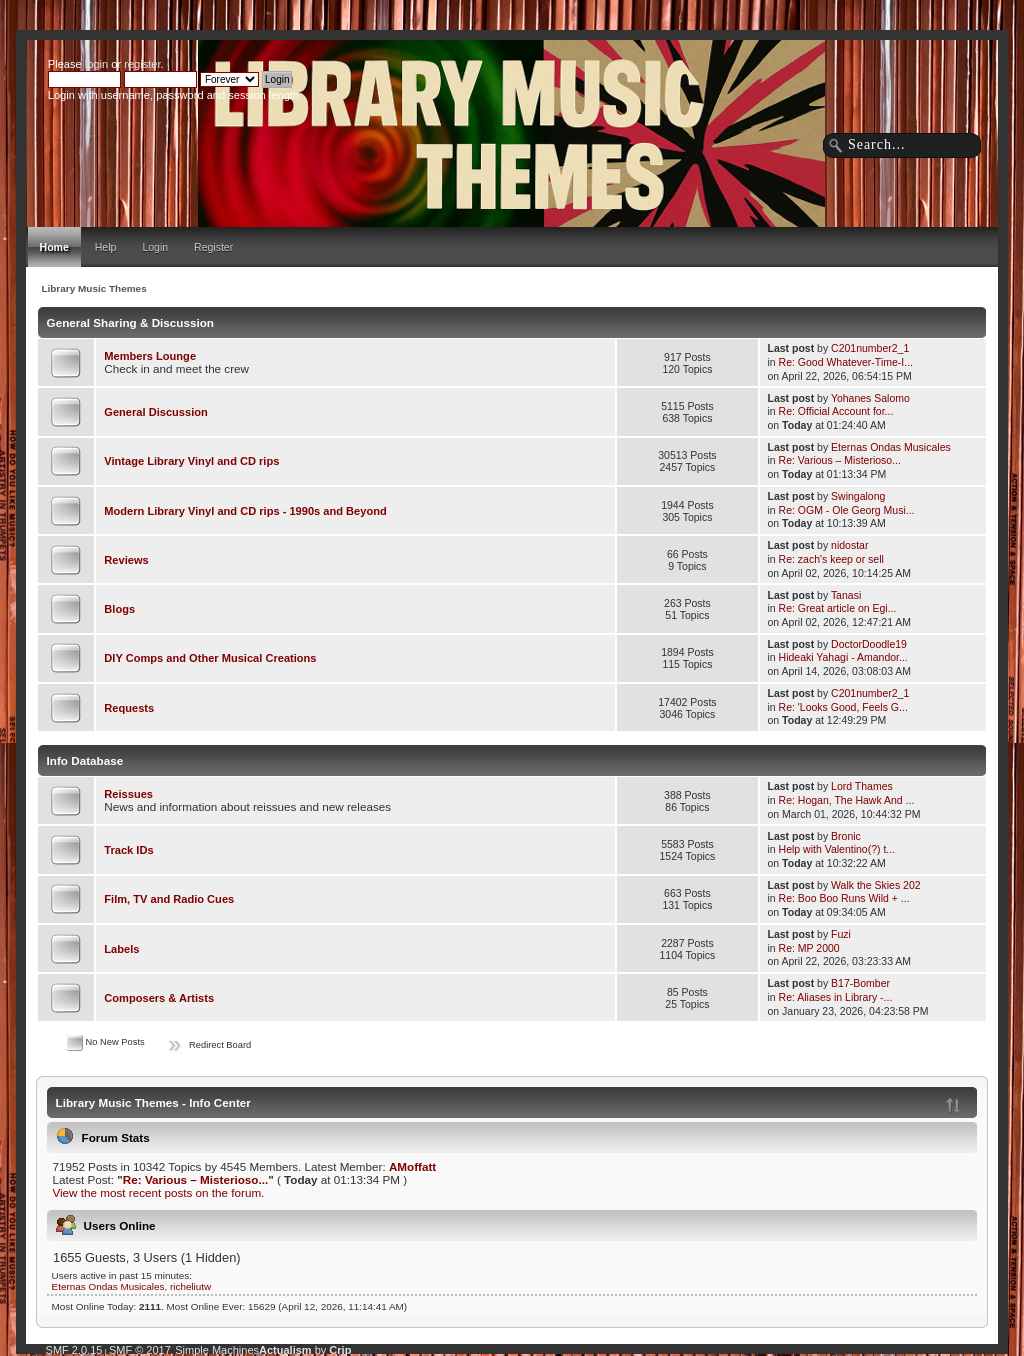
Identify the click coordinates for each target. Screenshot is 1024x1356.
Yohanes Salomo (870, 398)
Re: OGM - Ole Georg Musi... (847, 510)
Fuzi (841, 934)
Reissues (128, 794)
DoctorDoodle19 (869, 644)
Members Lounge (150, 356)
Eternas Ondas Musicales (891, 447)
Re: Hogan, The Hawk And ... (847, 800)
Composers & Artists (159, 998)
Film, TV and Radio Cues (169, 899)
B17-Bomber (860, 983)
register (142, 64)
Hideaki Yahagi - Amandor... (843, 657)
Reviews (126, 560)
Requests (129, 708)
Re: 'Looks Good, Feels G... (843, 707)
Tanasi (846, 595)
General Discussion (155, 412)
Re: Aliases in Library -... (836, 997)
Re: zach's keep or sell (831, 559)
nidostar (849, 545)
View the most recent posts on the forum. (158, 1192)
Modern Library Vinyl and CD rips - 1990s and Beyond (245, 511)
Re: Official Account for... (836, 411)
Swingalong (858, 496)
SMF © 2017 (140, 1350)
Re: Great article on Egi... (838, 608)
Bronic (846, 836)
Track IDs (128, 850)
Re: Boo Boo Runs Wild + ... (844, 898)
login (96, 64)
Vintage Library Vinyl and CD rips (191, 461)
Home (54, 247)
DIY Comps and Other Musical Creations (210, 658)
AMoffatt (412, 1166)
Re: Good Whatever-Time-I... (846, 362)
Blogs (119, 609)
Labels (121, 949)
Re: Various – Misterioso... (840, 460)
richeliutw (190, 1286)
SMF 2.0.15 (74, 1350)
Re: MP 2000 (809, 948)
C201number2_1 (870, 348)
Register (213, 247)
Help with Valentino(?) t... (837, 849)
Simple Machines (217, 1350)
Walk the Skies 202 (876, 885)
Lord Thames (862, 786)
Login (155, 247)
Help (106, 247)
